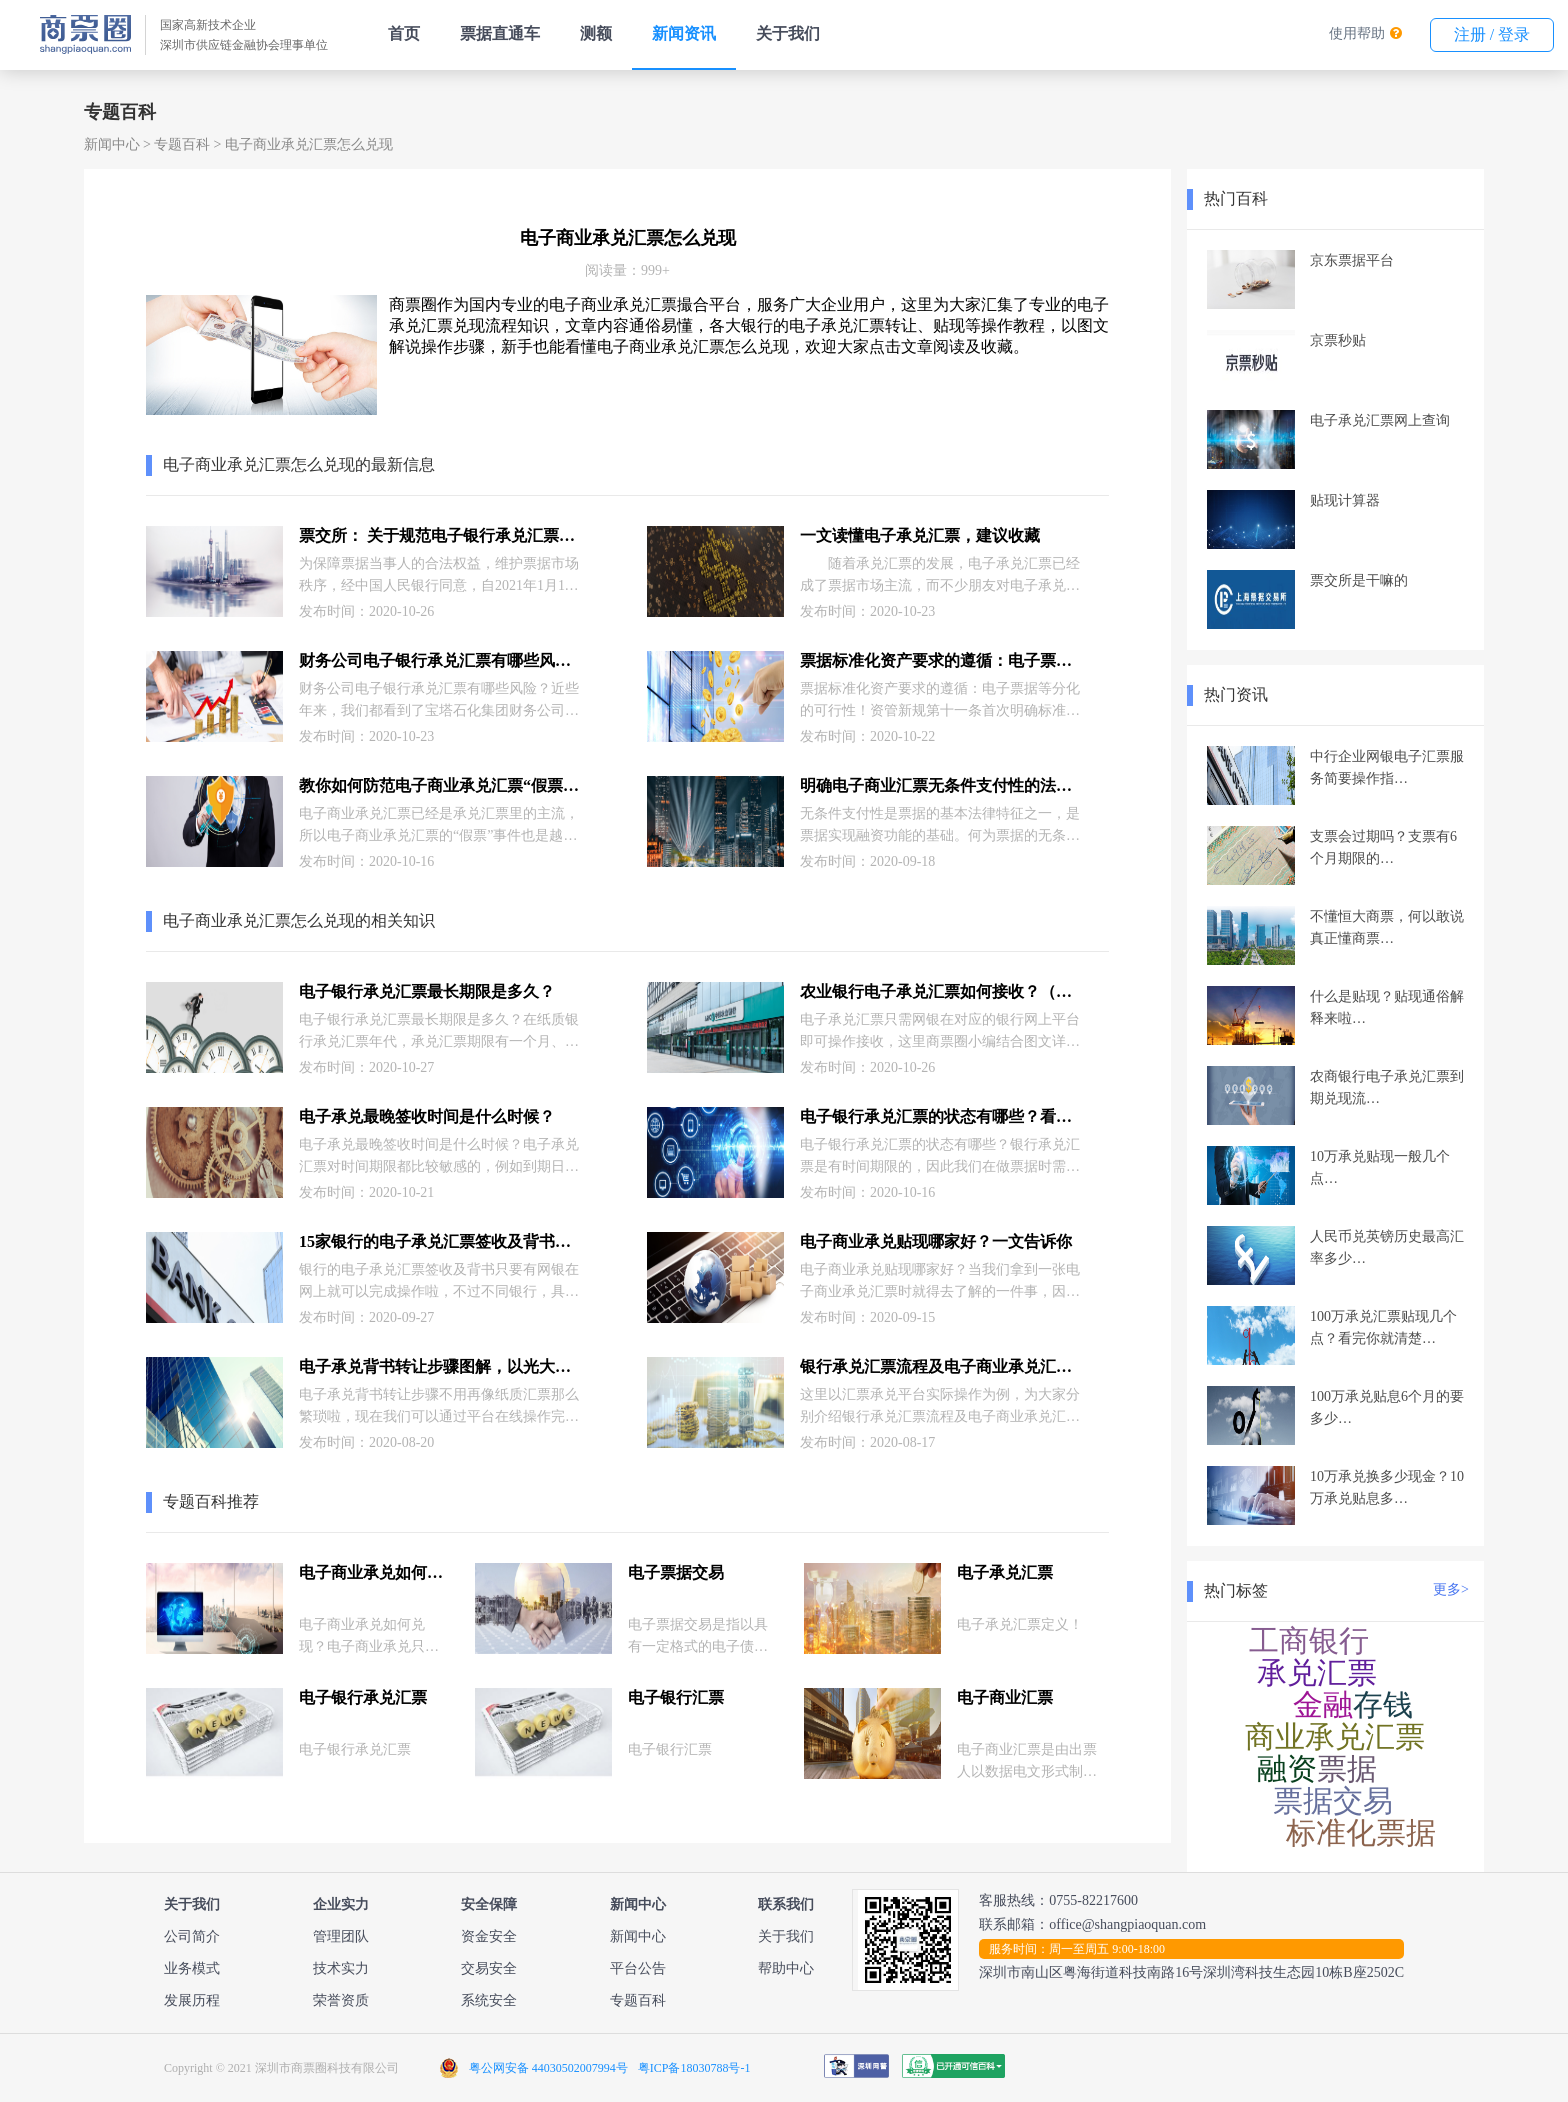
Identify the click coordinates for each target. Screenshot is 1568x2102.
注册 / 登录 (1492, 34)
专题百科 (182, 144)
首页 (404, 33)
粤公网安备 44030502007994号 (548, 2068)
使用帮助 (1357, 33)
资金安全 (489, 1936)
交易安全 (489, 1968)
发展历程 (192, 2000)
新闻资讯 (684, 33)
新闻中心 (112, 144)
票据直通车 (500, 33)
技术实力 (341, 1968)
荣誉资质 (341, 2000)
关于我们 (788, 33)
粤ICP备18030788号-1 (694, 2068)
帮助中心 (786, 1968)
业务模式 (192, 1968)
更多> (1451, 1589)
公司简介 (192, 1936)
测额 (596, 33)
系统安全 (489, 2000)
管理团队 (341, 1936)
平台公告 (638, 1968)
